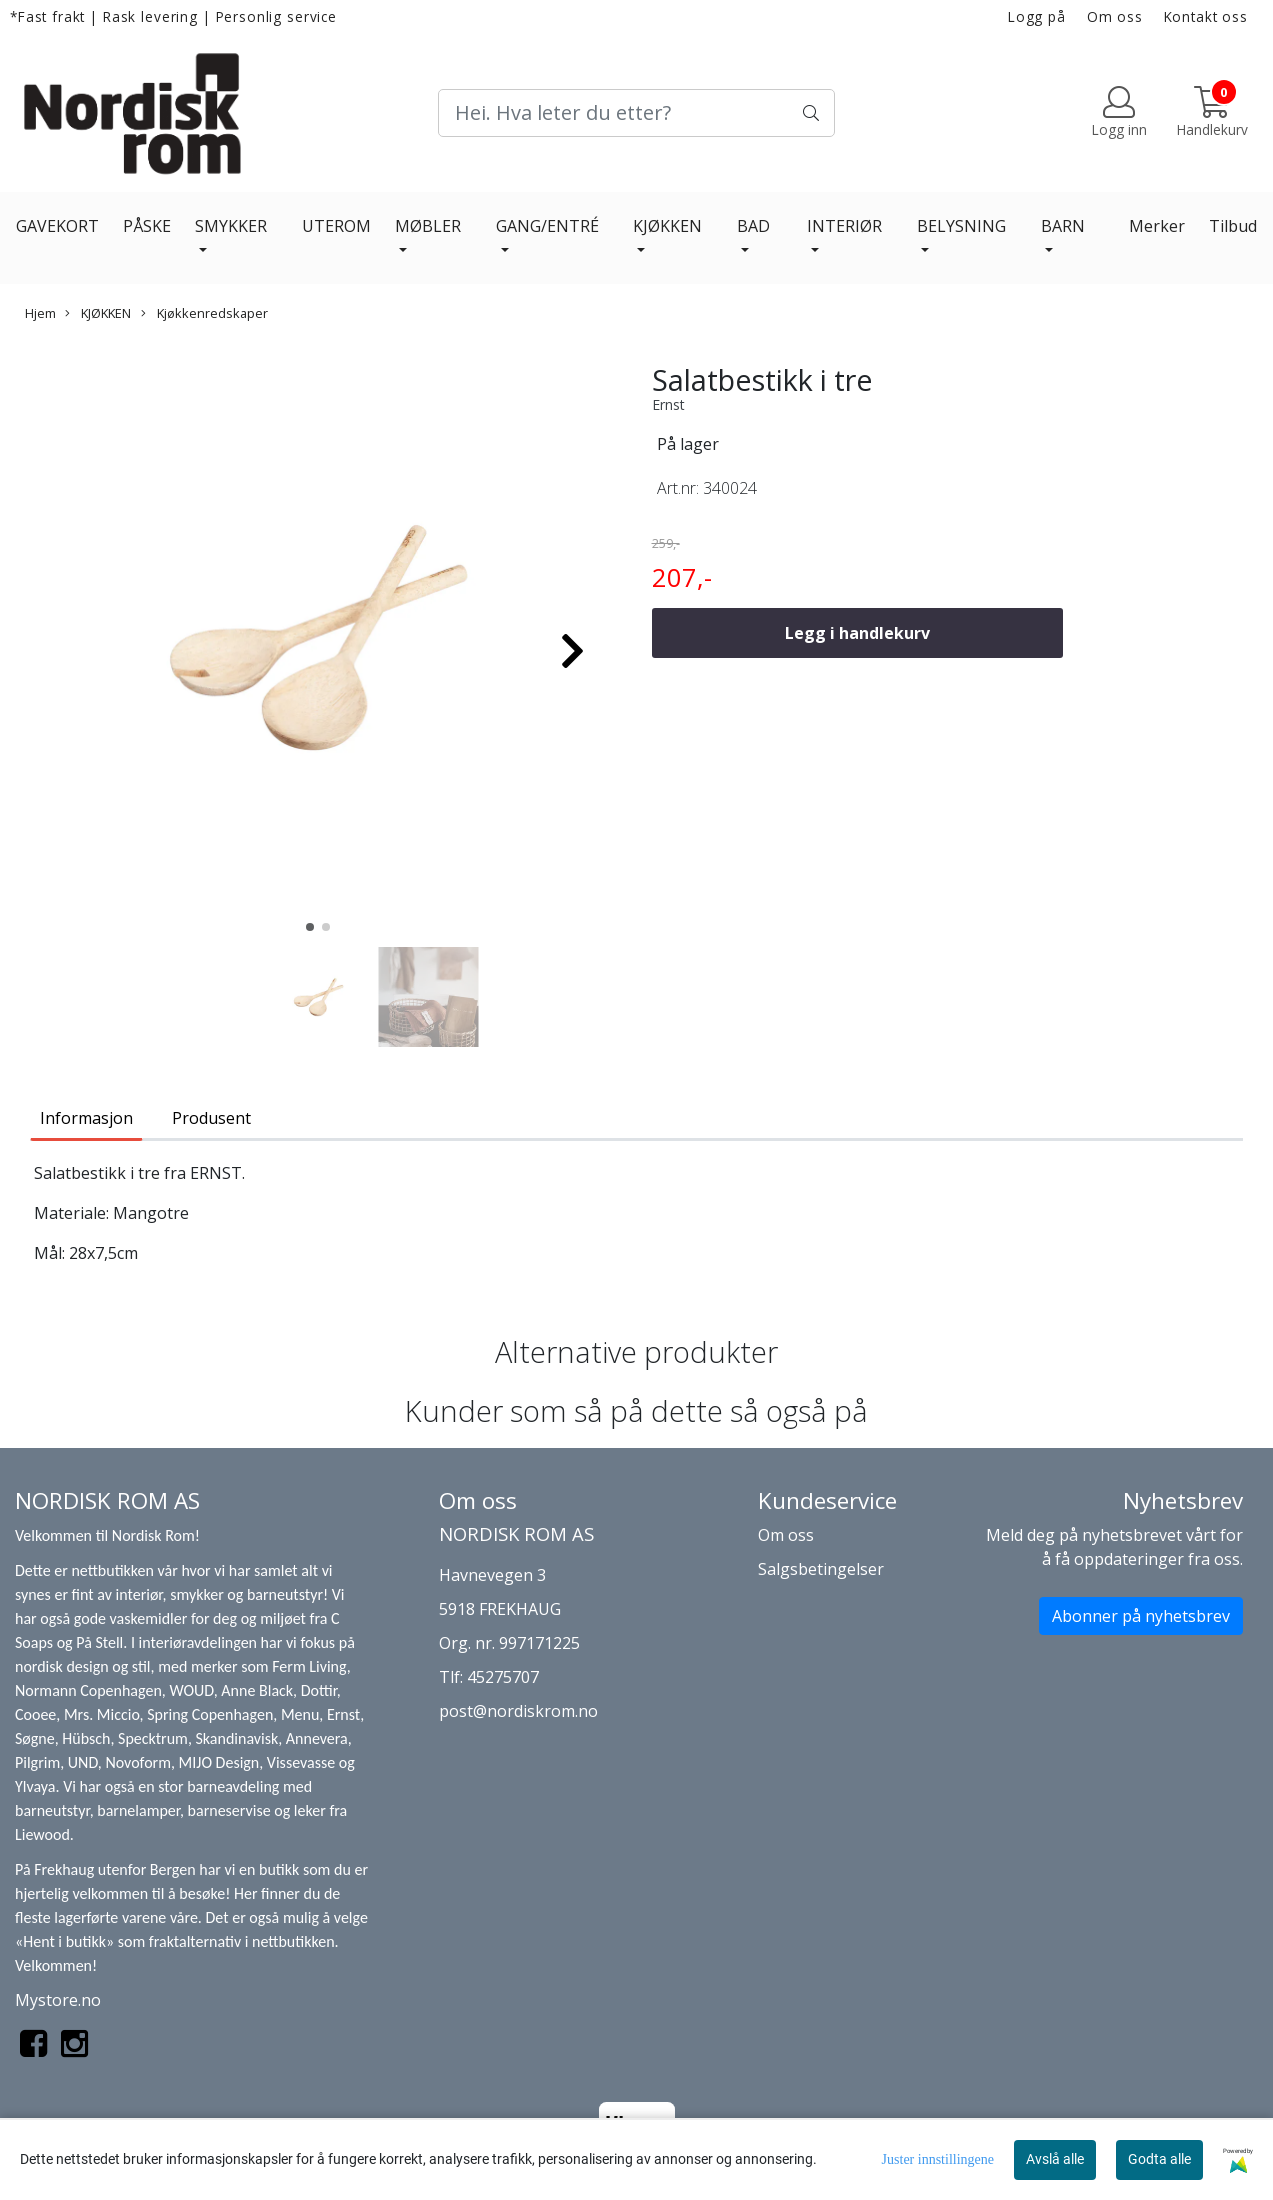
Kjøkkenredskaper (204, 313)
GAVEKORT (57, 226)
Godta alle (1159, 2159)
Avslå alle (1055, 2159)
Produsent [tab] (211, 1118)
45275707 (503, 1677)
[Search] (637, 113)
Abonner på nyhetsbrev (1141, 1616)
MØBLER (428, 226)
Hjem (40, 313)
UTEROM (336, 226)
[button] (310, 927)
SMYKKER (231, 226)
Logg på (1037, 16)
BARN (1063, 226)
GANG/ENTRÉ (547, 226)
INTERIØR (844, 226)
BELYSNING (961, 226)
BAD (753, 226)
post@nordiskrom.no (518, 1711)
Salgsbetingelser (821, 1569)
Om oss (1115, 16)
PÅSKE (147, 226)
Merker (1157, 226)
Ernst (668, 404)
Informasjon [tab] (86, 1118)
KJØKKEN (667, 226)
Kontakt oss (1206, 16)
